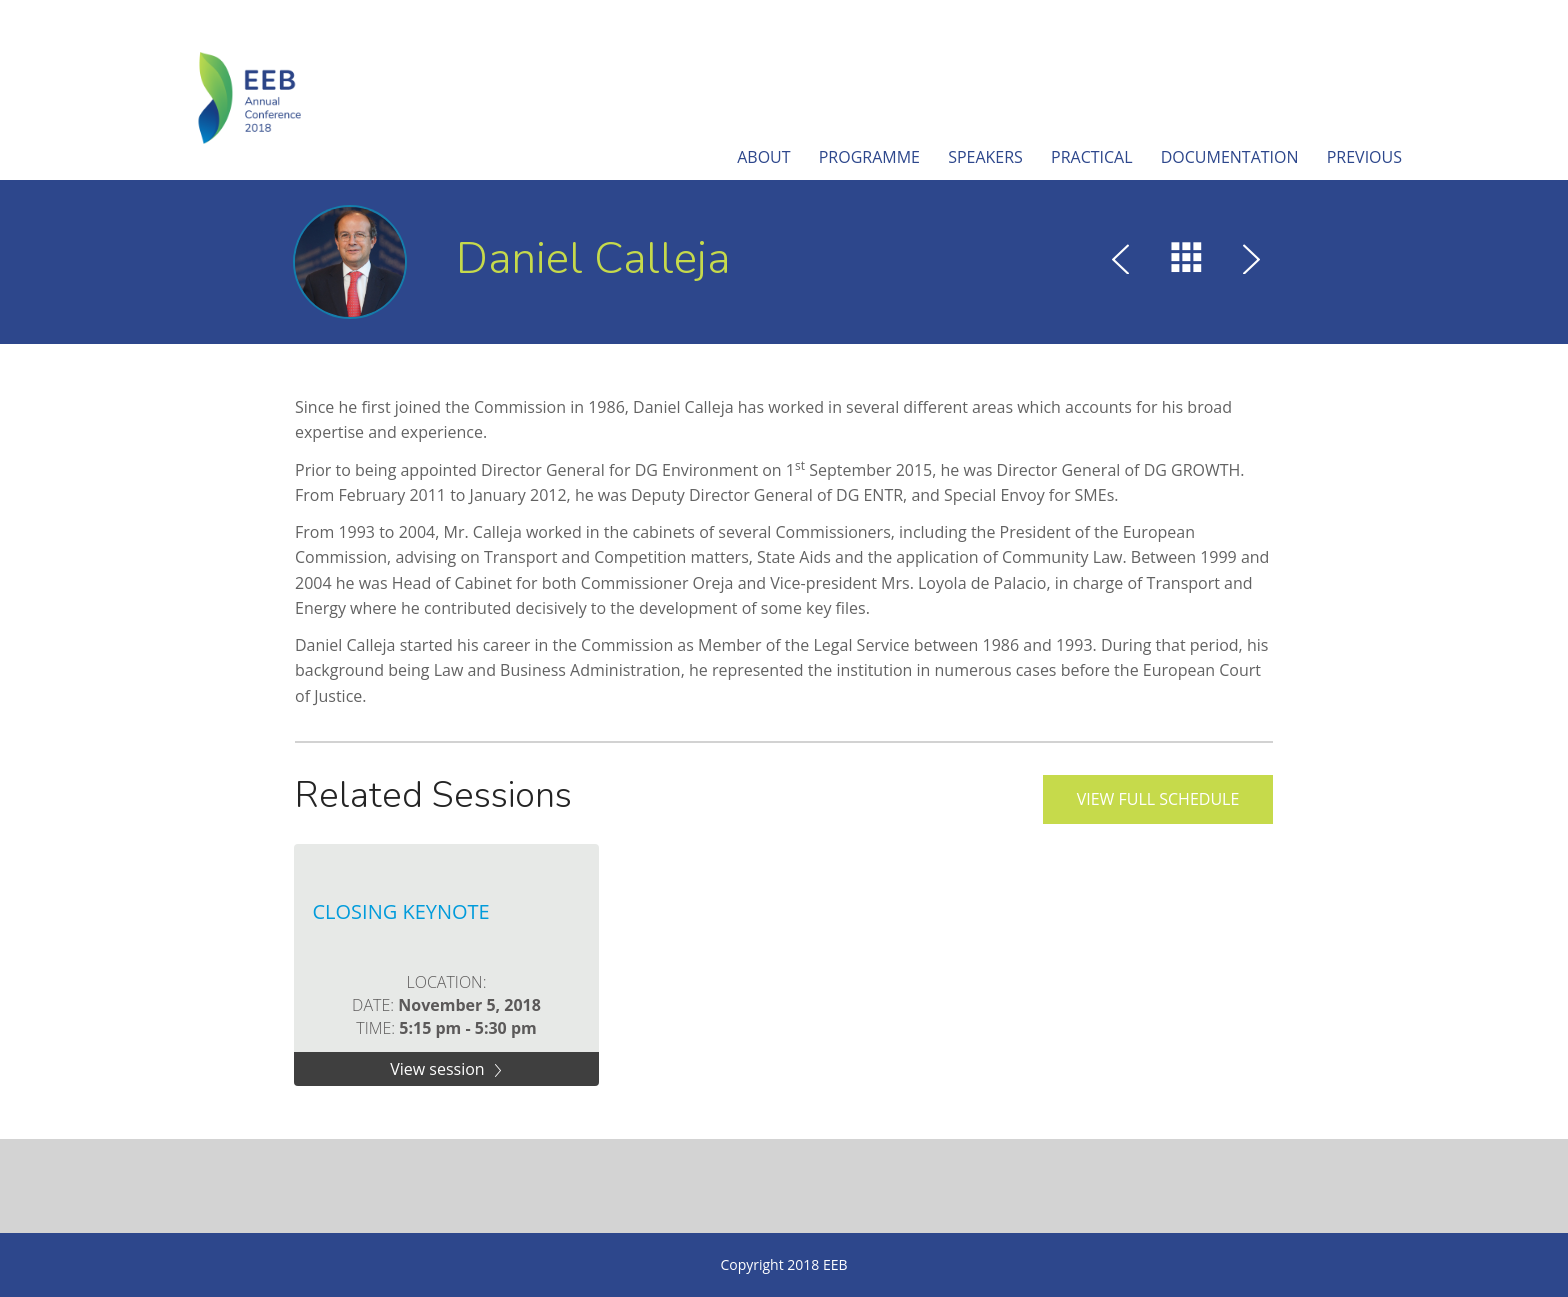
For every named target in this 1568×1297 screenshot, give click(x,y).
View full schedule (1158, 799)
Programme (869, 157)
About (763, 157)
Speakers (985, 157)
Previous (1364, 157)
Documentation (1230, 157)
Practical (1092, 157)
